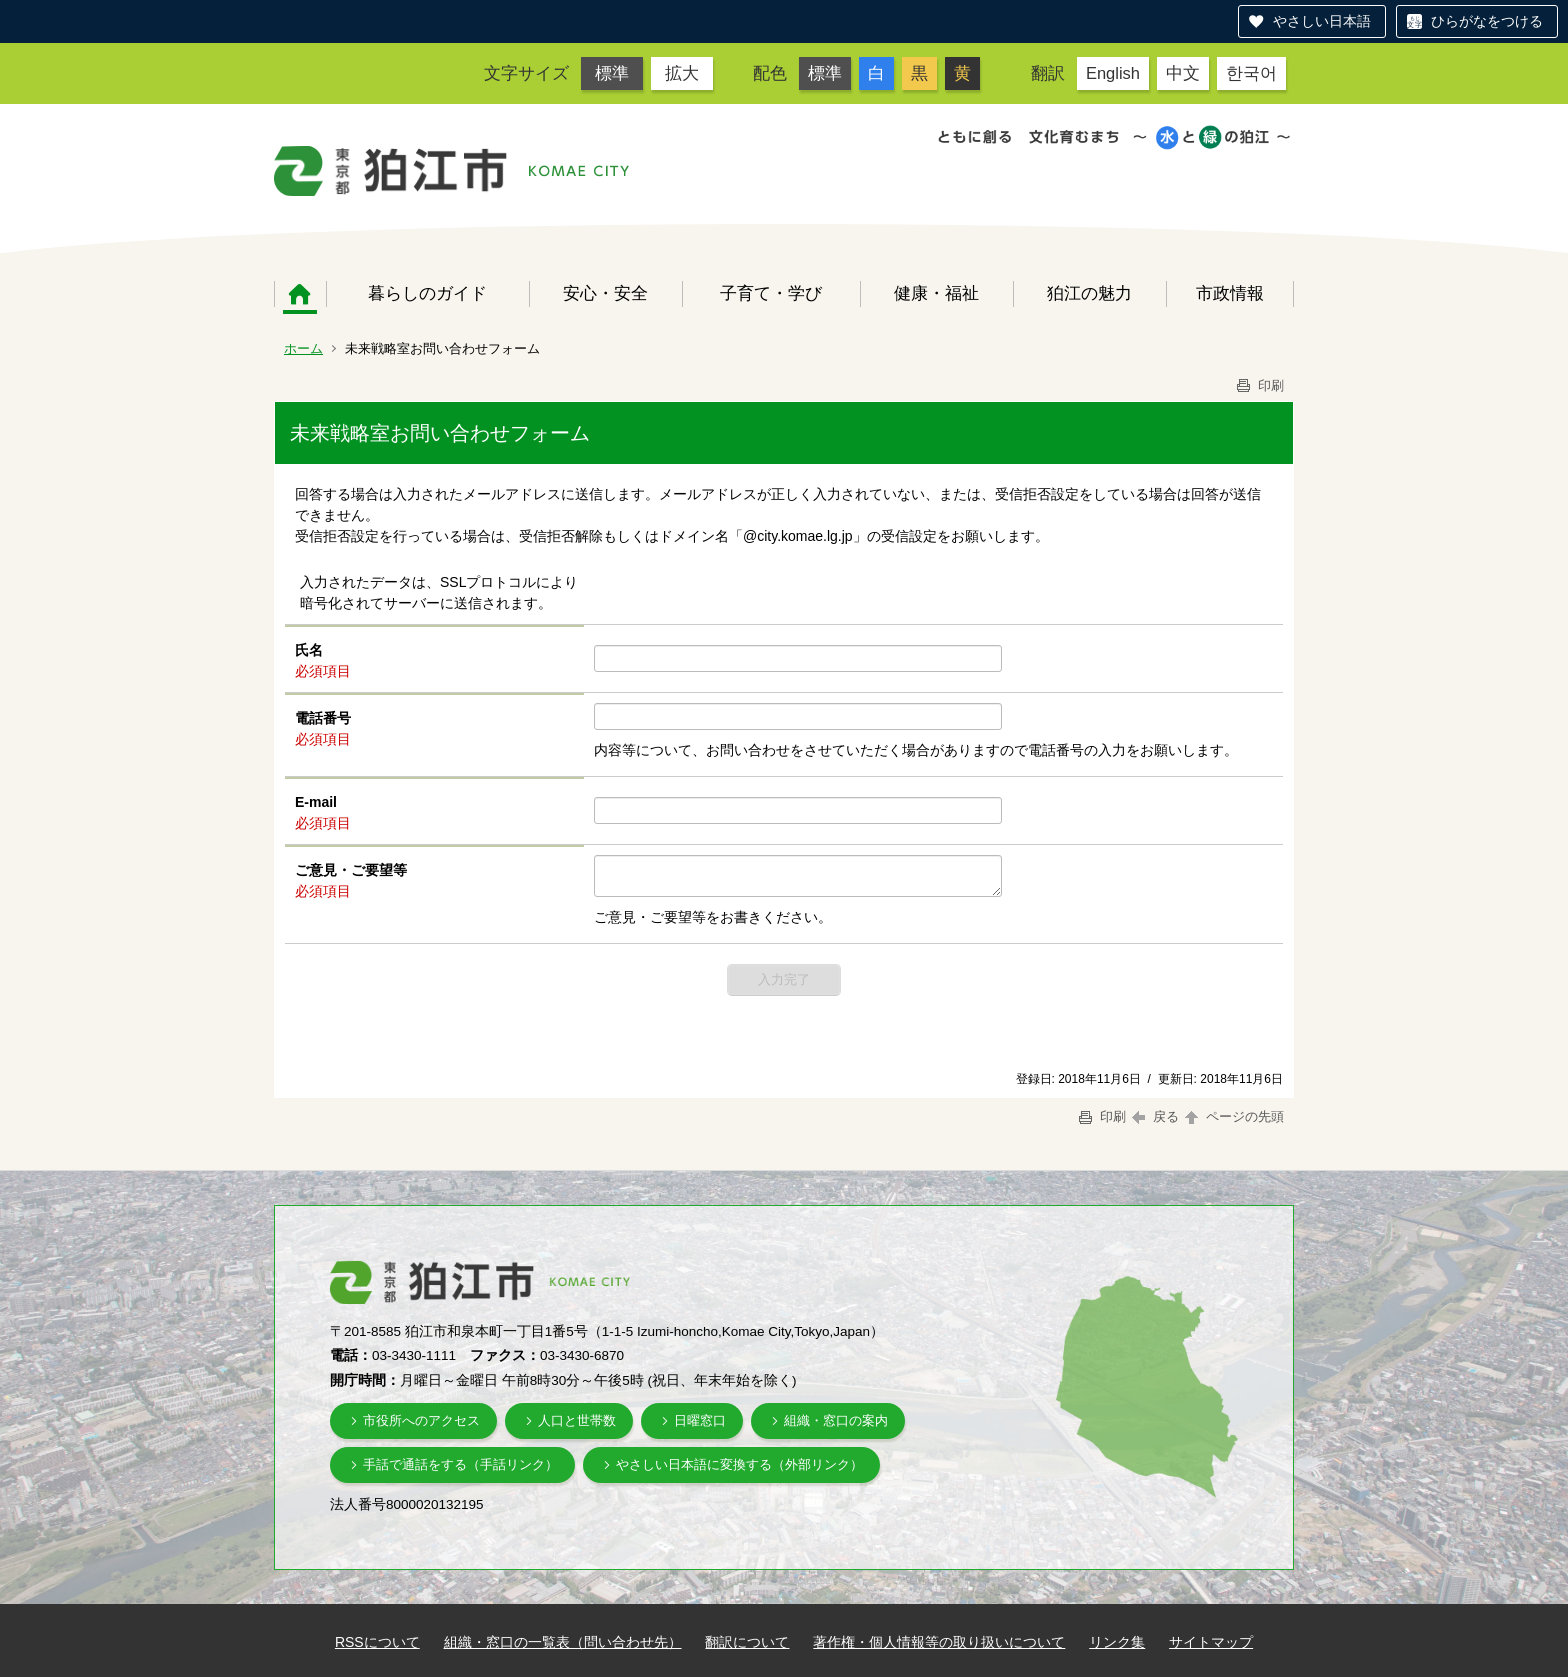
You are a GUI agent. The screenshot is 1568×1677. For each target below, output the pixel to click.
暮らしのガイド (427, 293)
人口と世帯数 (577, 1420)
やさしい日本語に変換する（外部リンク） (739, 1464)
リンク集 (1117, 1642)
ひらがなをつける (1487, 21)
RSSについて (377, 1642)
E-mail (316, 802)
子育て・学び (771, 293)
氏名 (309, 650)
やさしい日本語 (1322, 21)
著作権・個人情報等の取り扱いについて (939, 1642)
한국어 (1251, 73)
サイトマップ (1211, 1642)
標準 (612, 73)
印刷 (1259, 385)
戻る (1155, 1116)
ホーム (300, 294)
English (1113, 73)
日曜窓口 (700, 1420)
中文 (1183, 73)
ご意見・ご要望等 (351, 870)
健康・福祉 (936, 293)
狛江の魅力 (1089, 293)
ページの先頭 (1233, 1116)
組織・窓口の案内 (836, 1420)
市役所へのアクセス (421, 1420)
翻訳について (747, 1642)
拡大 (682, 73)
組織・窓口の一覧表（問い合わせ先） (563, 1642)
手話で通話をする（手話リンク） (460, 1464)
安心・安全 (605, 293)
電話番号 (323, 718)
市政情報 (1230, 293)
